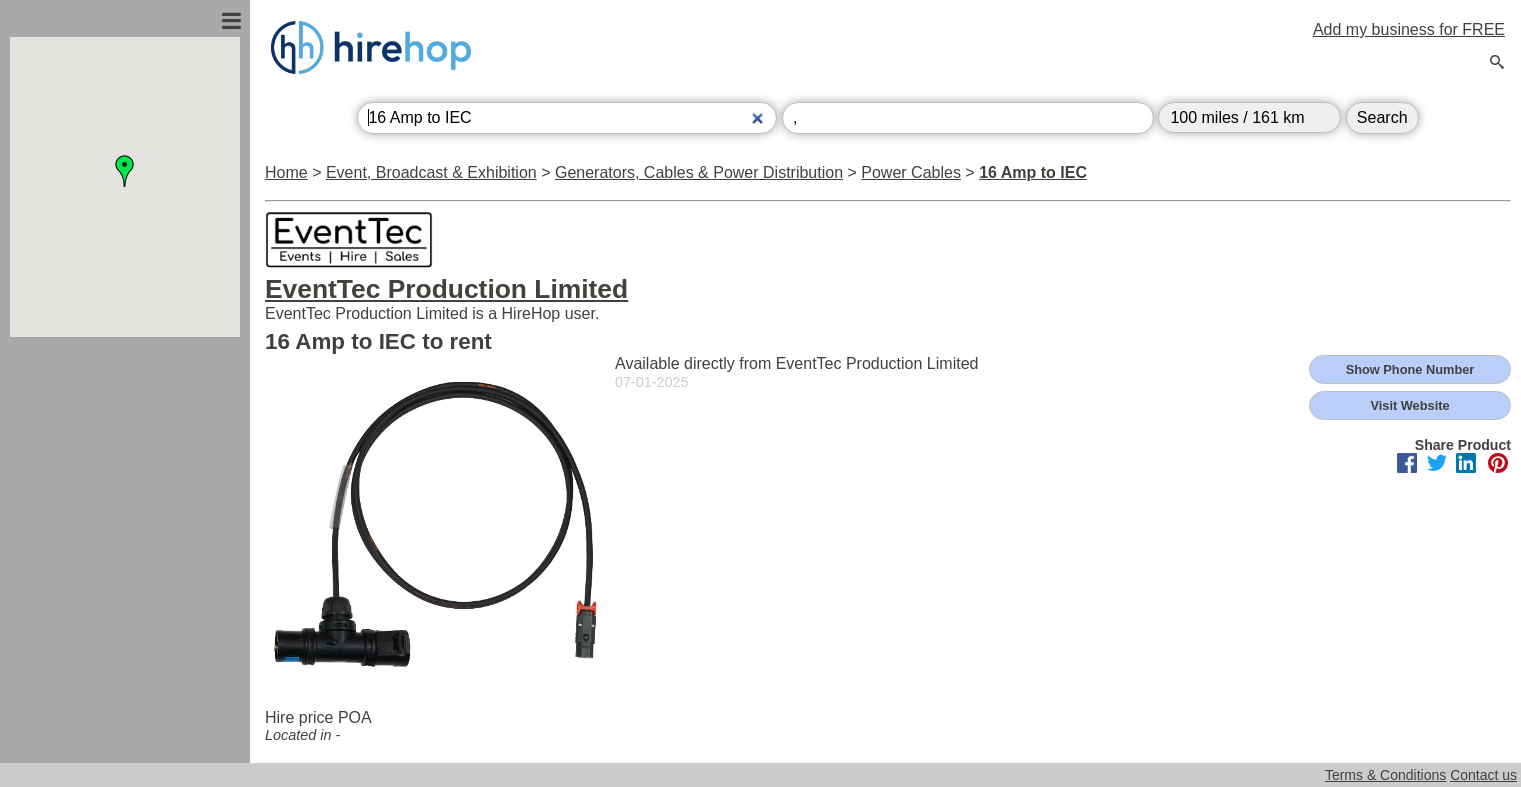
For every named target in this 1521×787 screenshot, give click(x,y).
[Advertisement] (125, 553)
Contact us (1483, 775)
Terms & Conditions (1385, 775)
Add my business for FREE (1409, 29)
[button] (125, 171)
